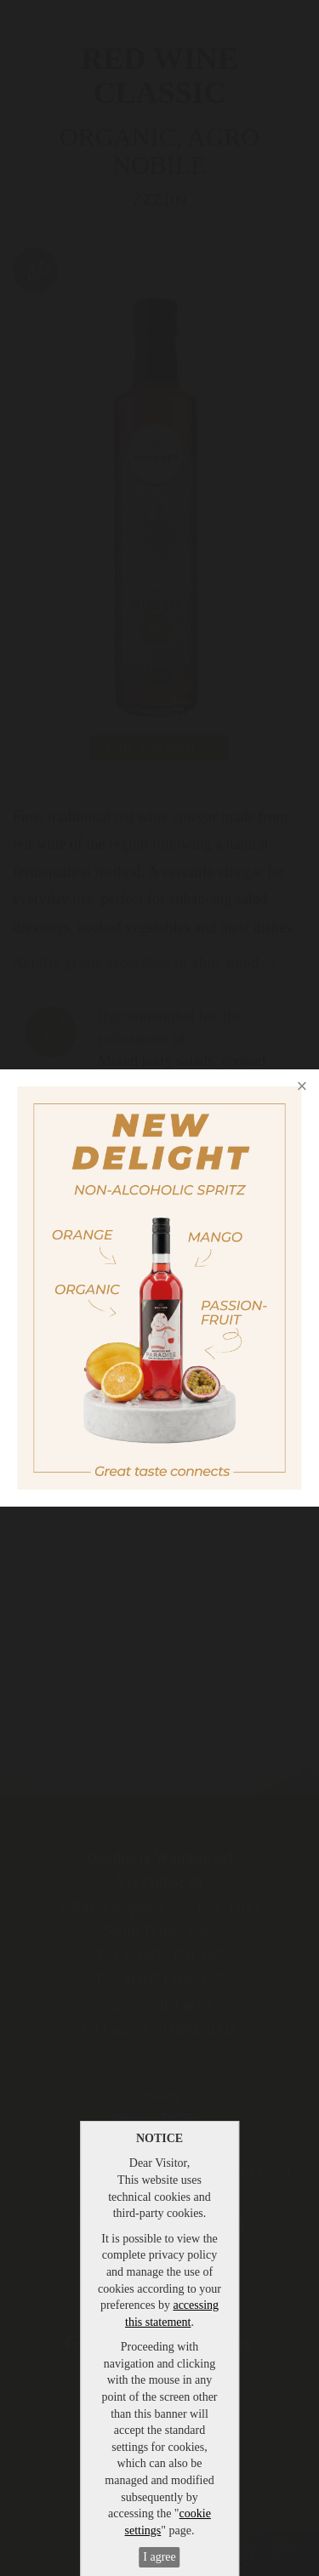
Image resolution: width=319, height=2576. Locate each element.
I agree (159, 2556)
